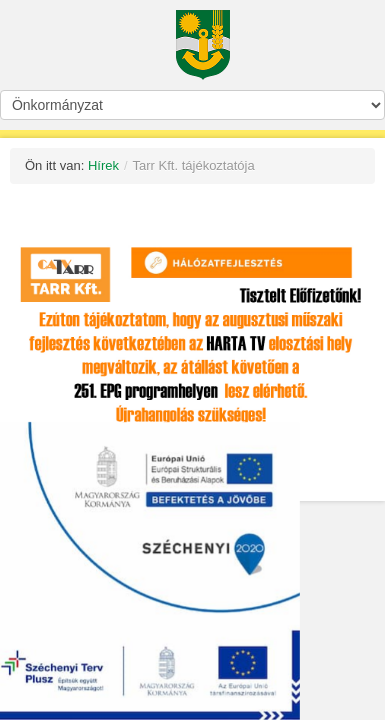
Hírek (103, 165)
